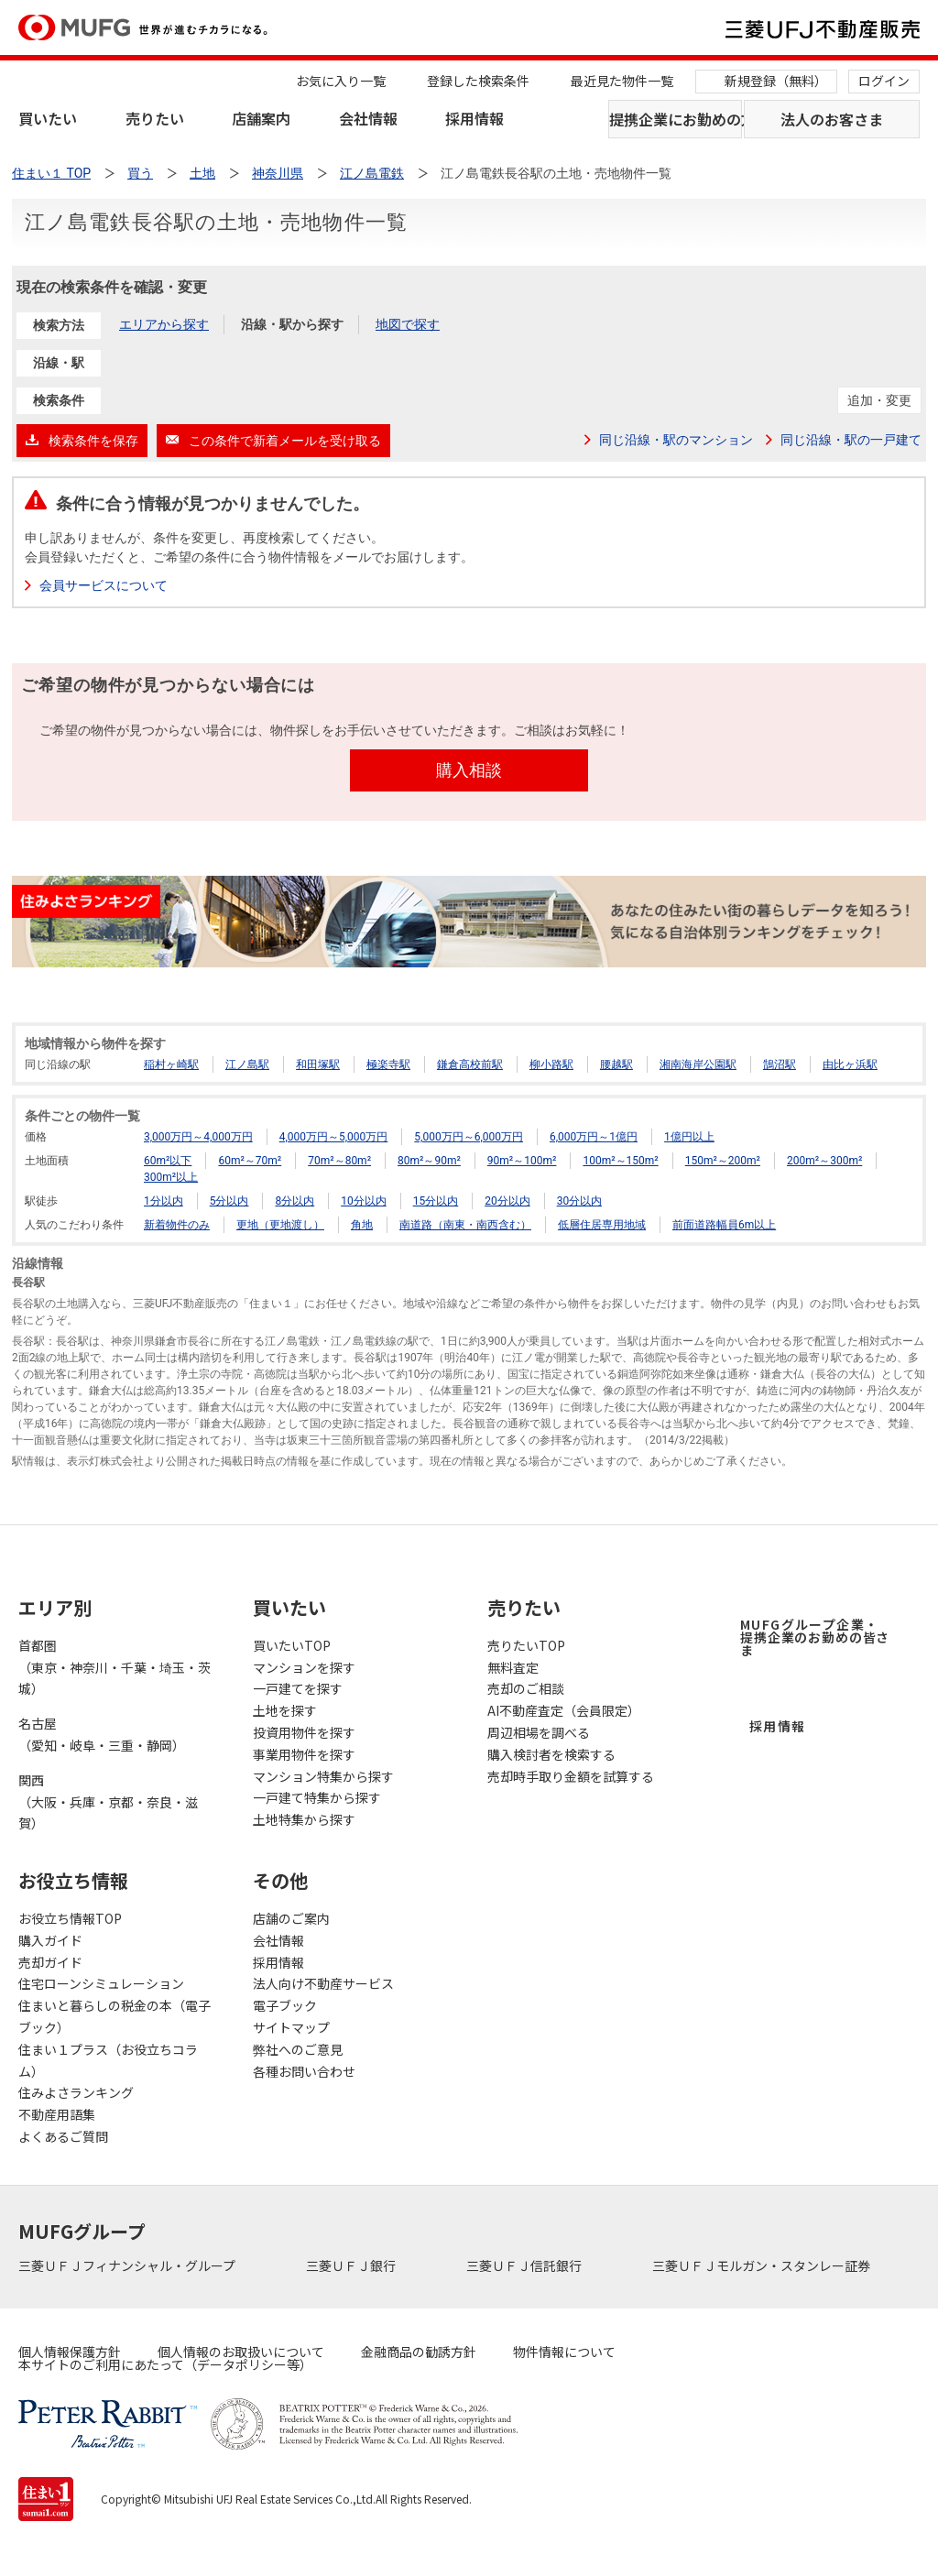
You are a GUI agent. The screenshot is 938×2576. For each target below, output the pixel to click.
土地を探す (285, 1710)
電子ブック (285, 2005)
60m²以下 (167, 1160)
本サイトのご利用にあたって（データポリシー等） (165, 2364)
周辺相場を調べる (538, 1732)
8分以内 (294, 1201)
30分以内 (580, 1201)
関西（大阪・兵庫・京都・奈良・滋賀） (108, 1802)
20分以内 (507, 1201)
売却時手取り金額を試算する (570, 1776)
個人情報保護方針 (69, 2351)
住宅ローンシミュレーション (101, 1983)
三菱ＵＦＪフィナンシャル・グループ (128, 2265)
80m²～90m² (429, 1160)
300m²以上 (171, 1177)
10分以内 (364, 1201)
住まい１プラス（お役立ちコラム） (108, 2060)
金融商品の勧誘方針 (418, 2351)
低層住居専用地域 (602, 1224)
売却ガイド (50, 1962)
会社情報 (368, 118)
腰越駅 (616, 1064)
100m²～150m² (620, 1160)
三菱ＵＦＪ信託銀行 (525, 2265)
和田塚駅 (318, 1064)
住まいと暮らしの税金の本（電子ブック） (114, 2016)
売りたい (154, 118)
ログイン (884, 80)
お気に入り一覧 (341, 80)
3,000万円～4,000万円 (198, 1136)
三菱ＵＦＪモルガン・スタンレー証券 (762, 2265)
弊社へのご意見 (298, 2049)
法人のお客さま (831, 119)
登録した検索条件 (478, 80)
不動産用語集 (56, 2114)
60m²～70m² (249, 1160)
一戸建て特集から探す (317, 1797)
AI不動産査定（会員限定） (563, 1710)
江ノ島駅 (247, 1064)
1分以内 (163, 1201)
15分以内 (436, 1201)
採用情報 (474, 118)
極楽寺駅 (388, 1064)
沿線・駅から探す (292, 324)
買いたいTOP (292, 1645)
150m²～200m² (722, 1160)
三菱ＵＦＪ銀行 (352, 2265)
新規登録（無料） (776, 80)
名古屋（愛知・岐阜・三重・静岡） (101, 1734)
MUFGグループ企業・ (814, 1637)
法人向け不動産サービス (323, 1983)
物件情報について (564, 2351)
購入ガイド (50, 1940)
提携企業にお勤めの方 (675, 119)
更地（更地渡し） (280, 1224)
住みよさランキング (76, 2092)
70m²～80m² (339, 1160)
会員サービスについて (103, 585)
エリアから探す (164, 324)
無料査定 (513, 1667)
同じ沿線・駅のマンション (676, 439)
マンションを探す (304, 1667)
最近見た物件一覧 (622, 80)
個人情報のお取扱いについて (241, 2351)
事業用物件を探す (304, 1754)
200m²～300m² (824, 1160)
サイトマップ (291, 2027)
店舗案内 (261, 118)
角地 (362, 1224)
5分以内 (229, 1201)
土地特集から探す (304, 1819)
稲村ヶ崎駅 (171, 1064)
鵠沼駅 (779, 1064)
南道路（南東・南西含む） (465, 1224)
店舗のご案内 (291, 1918)
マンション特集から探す (323, 1776)
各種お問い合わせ (304, 2071)
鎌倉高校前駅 (470, 1064)
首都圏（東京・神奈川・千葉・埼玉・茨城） (114, 1667)
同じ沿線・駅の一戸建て (851, 439)
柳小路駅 (551, 1064)
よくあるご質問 (63, 2136)
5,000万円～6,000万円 (468, 1136)
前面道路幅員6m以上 (724, 1224)
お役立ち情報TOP (70, 1918)
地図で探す (408, 324)
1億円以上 (689, 1136)
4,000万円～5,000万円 (333, 1136)
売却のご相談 (525, 1688)
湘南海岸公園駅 (698, 1064)
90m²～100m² (522, 1160)
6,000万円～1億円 (594, 1136)
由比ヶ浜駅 (850, 1064)
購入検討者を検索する (551, 1754)
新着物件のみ (177, 1224)
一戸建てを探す (298, 1688)
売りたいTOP (526, 1645)
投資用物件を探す (304, 1732)
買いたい (47, 118)
